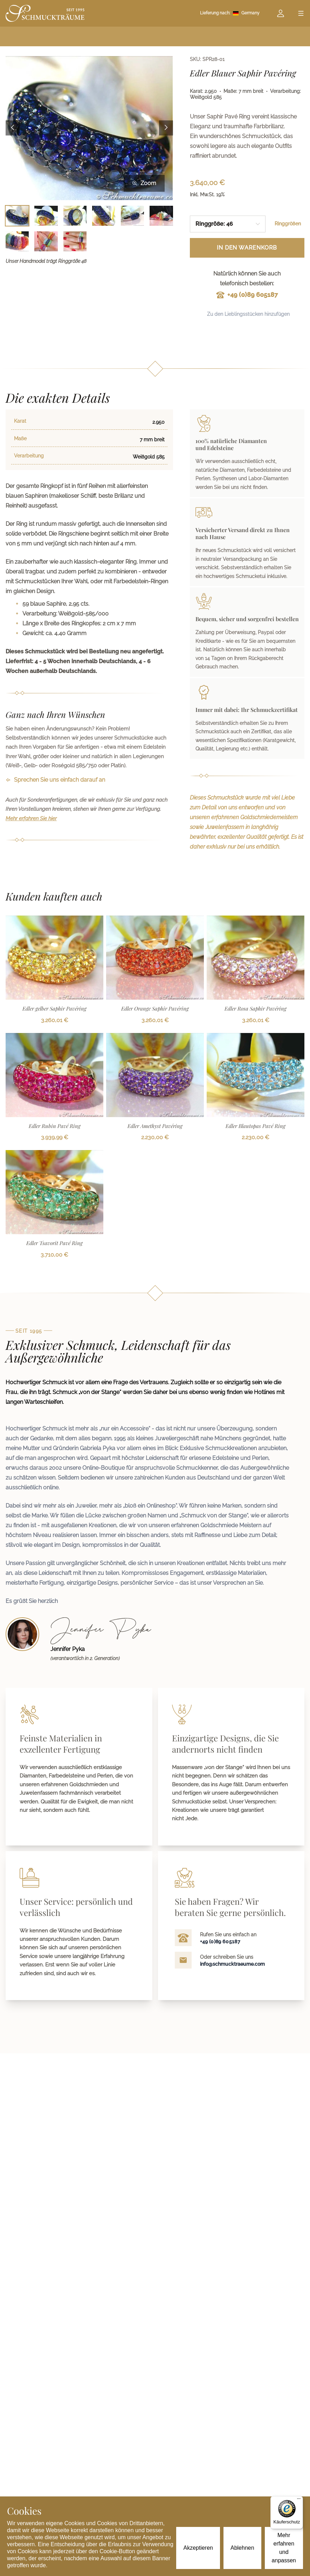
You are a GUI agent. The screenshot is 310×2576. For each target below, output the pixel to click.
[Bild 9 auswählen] (75, 241)
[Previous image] (13, 128)
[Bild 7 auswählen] (17, 241)
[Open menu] (300, 13)
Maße (20, 438)
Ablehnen (242, 2548)
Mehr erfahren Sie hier (31, 818)
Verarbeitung (29, 455)
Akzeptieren (198, 2548)
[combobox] (228, 224)
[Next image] (166, 128)
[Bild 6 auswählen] (161, 216)
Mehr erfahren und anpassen (284, 2547)
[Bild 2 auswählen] (45, 216)
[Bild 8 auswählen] (45, 241)
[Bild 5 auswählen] (132, 216)
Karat (20, 421)
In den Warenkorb (247, 247)
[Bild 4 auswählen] (103, 216)
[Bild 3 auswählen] (75, 216)
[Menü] (299, 2500)
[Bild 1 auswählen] (17, 216)
